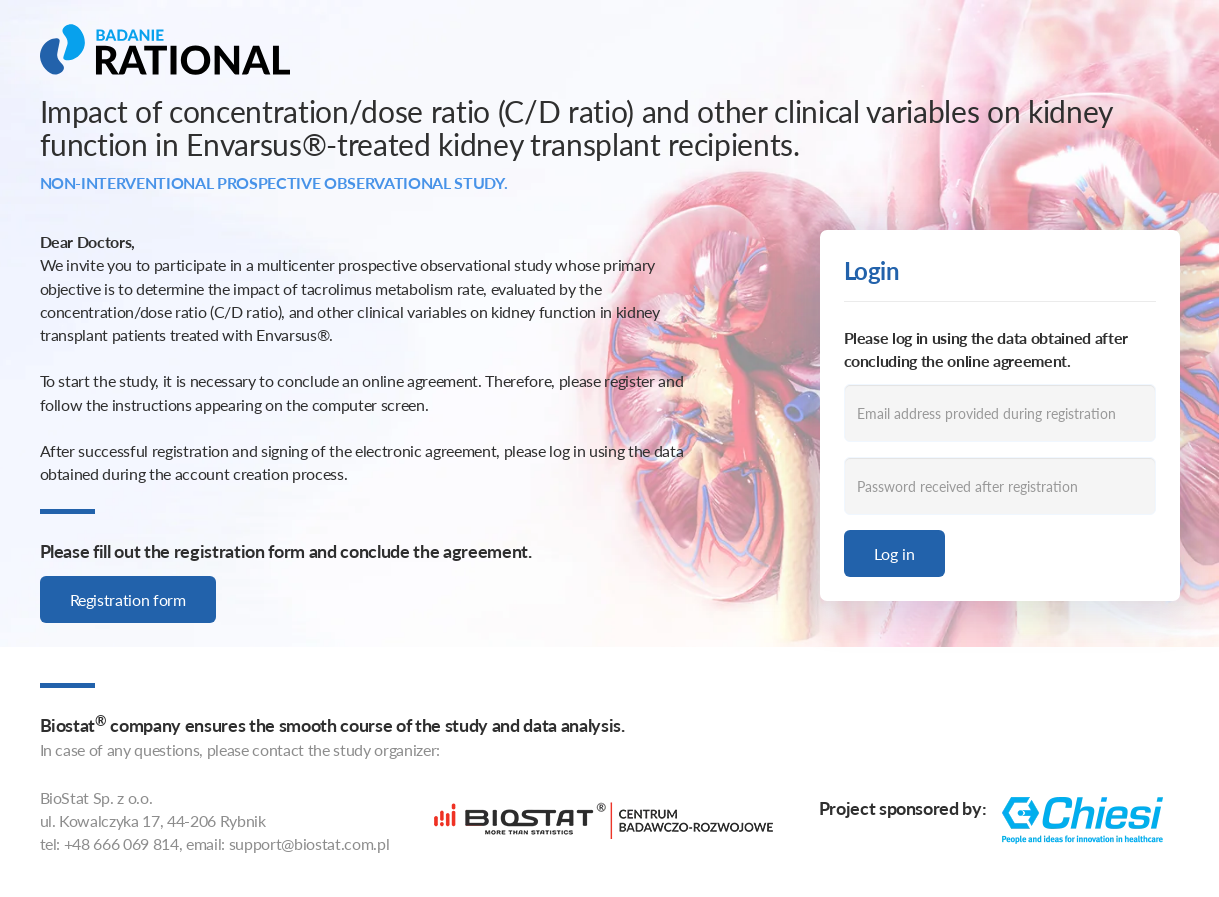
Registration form (128, 599)
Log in (894, 553)
